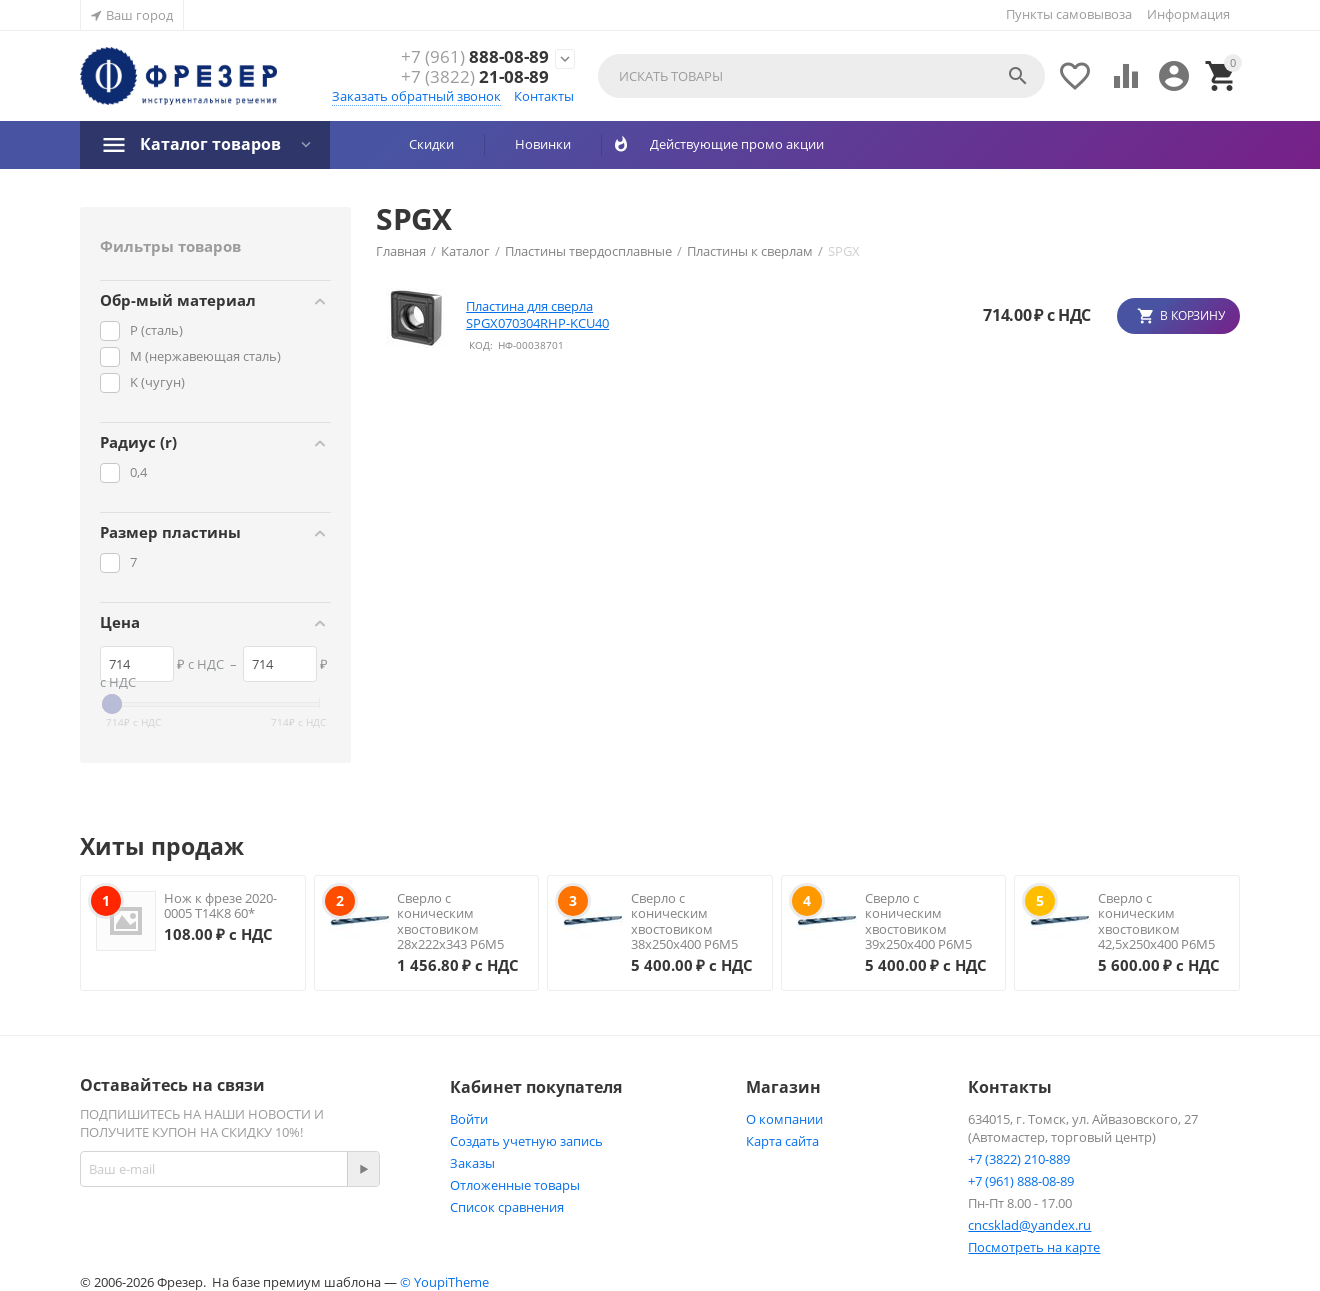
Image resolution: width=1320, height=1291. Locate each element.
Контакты (544, 96)
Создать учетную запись (526, 1141)
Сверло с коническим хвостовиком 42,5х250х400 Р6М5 (1156, 921)
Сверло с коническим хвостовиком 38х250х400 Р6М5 (684, 921)
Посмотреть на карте (1034, 1247)
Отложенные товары (515, 1185)
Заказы (472, 1163)
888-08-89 (475, 57)
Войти (469, 1119)
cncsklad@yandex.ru (1029, 1225)
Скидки (431, 144)
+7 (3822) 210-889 (1019, 1159)
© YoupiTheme (444, 1282)
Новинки (543, 144)
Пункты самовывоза (1069, 14)
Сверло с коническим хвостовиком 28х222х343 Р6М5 (450, 921)
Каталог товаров (210, 144)
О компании (784, 1119)
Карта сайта (782, 1141)
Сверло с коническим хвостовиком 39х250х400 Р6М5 (918, 921)
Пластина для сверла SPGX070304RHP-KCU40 (537, 315)
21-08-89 (475, 77)
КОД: (481, 345)
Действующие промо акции (729, 144)
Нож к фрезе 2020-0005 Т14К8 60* (220, 906)
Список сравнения (507, 1207)
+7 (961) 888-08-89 (1021, 1181)
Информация (1188, 14)
